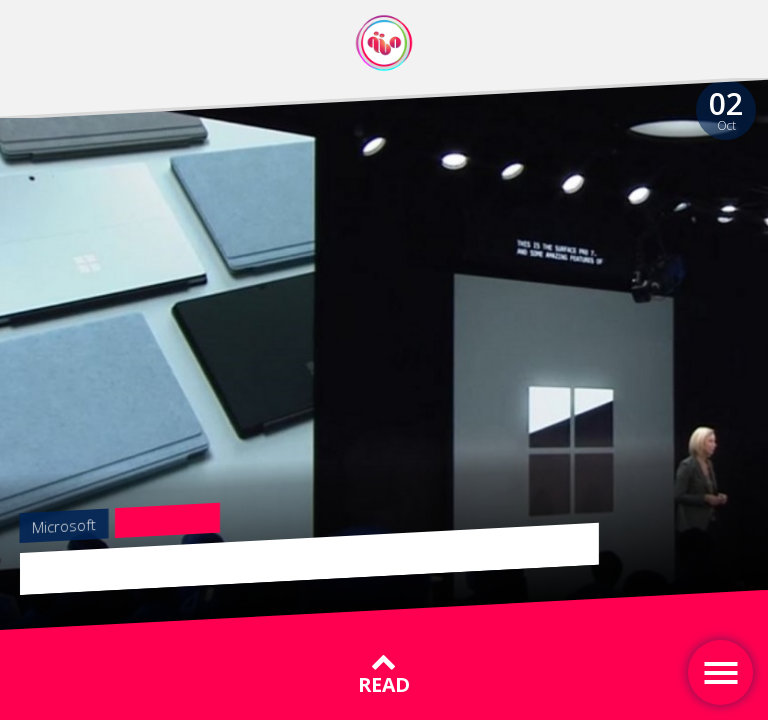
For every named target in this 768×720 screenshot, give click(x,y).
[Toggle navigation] (720, 672)
